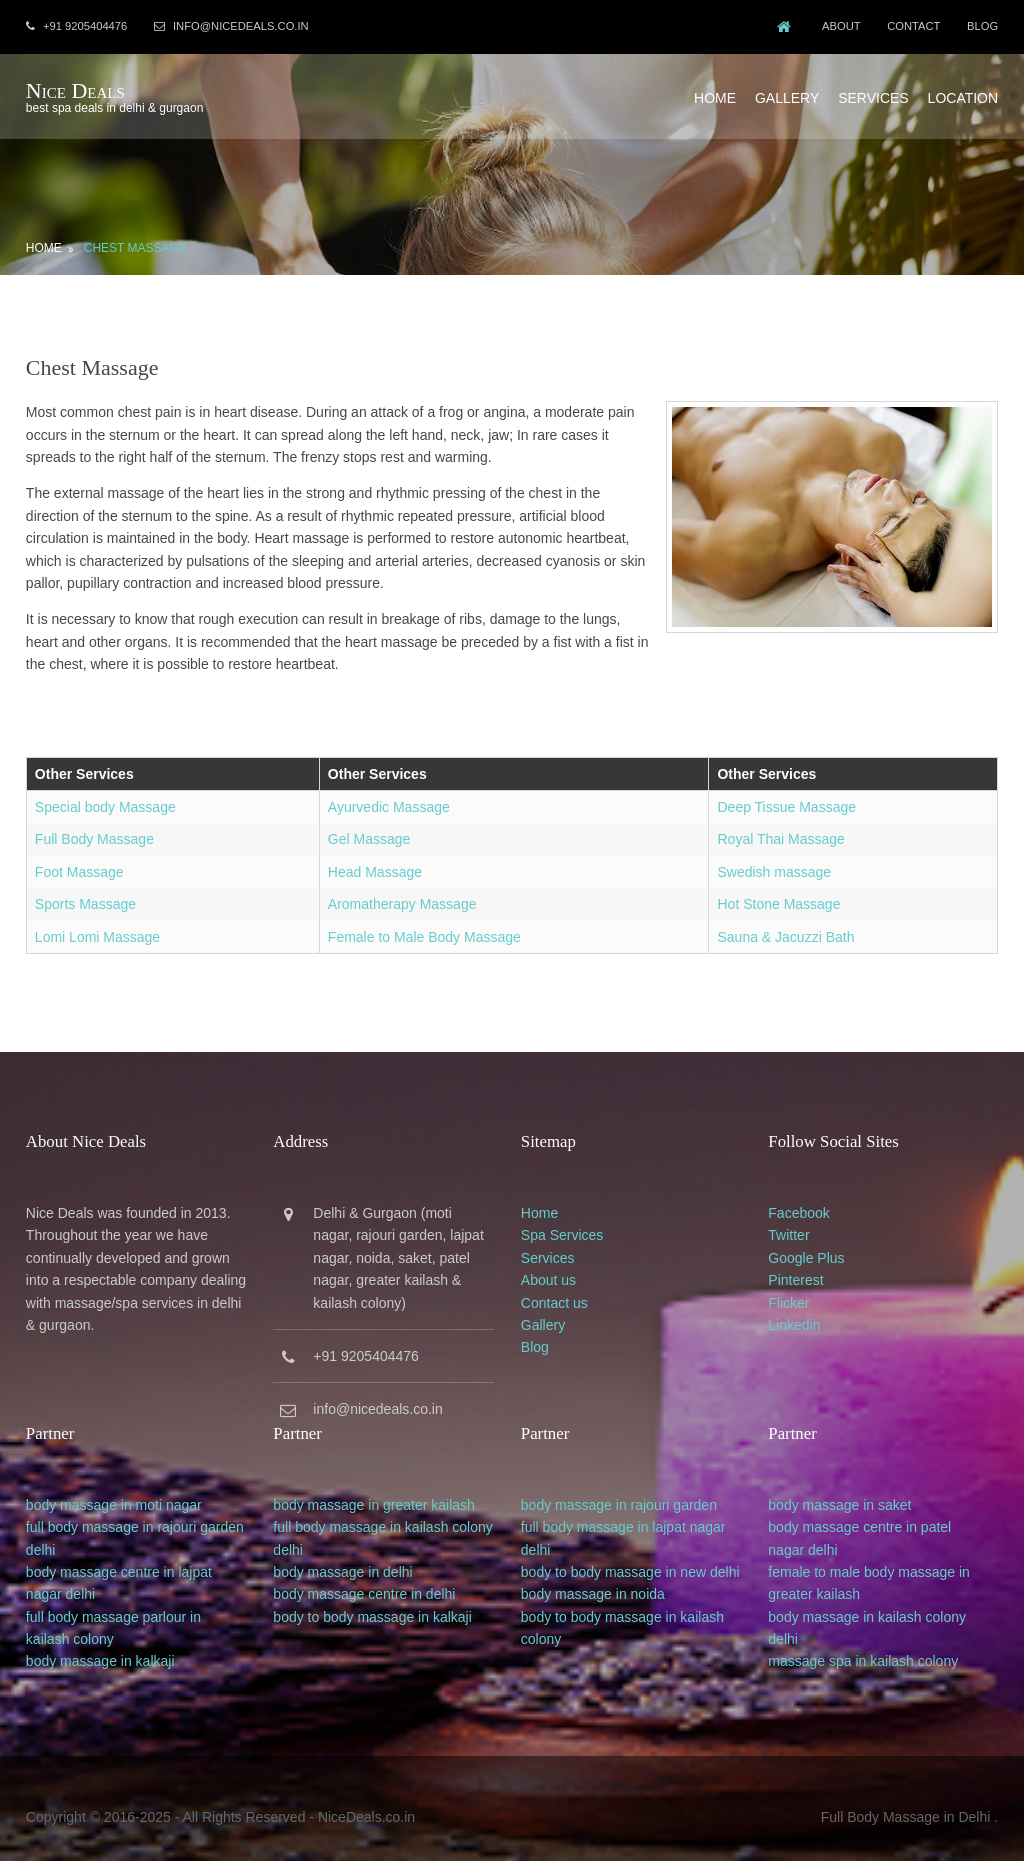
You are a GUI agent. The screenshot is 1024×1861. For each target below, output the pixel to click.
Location (965, 93)
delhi (38, 1536)
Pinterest (806, 1269)
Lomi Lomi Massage (94, 929)
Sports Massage (82, 896)
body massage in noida (599, 1581)
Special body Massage (102, 799)
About (839, 26)
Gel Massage (368, 832)
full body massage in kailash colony (384, 1513)
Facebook (809, 1202)
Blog (985, 26)
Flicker (799, 1292)
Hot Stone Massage (780, 896)
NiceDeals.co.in (363, 1800)
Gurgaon (391, 1202)
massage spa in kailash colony (874, 1648)
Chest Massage (132, 240)
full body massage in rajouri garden (132, 1513)
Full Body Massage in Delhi (909, 1800)
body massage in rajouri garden (625, 1491)
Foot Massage (76, 864)
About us (554, 1269)
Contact (914, 26)
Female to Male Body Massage (423, 929)
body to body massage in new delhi (636, 1558)
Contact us (560, 1292)
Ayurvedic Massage (388, 799)
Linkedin (805, 1314)
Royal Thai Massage (782, 832)
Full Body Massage (91, 832)
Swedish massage (776, 864)
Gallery (790, 93)
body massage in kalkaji (97, 1648)
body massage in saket (850, 1491)
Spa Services (568, 1225)
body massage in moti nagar (111, 1491)
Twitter (799, 1225)
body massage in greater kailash (376, 1491)
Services (876, 93)
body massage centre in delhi (366, 1581)
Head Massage (374, 864)
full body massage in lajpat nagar (629, 1513)
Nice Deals (72, 87)
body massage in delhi (344, 1558)
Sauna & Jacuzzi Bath (787, 929)
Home (718, 93)
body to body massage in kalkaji (374, 1603)
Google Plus (817, 1247)
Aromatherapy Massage (401, 896)
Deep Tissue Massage (788, 799)
